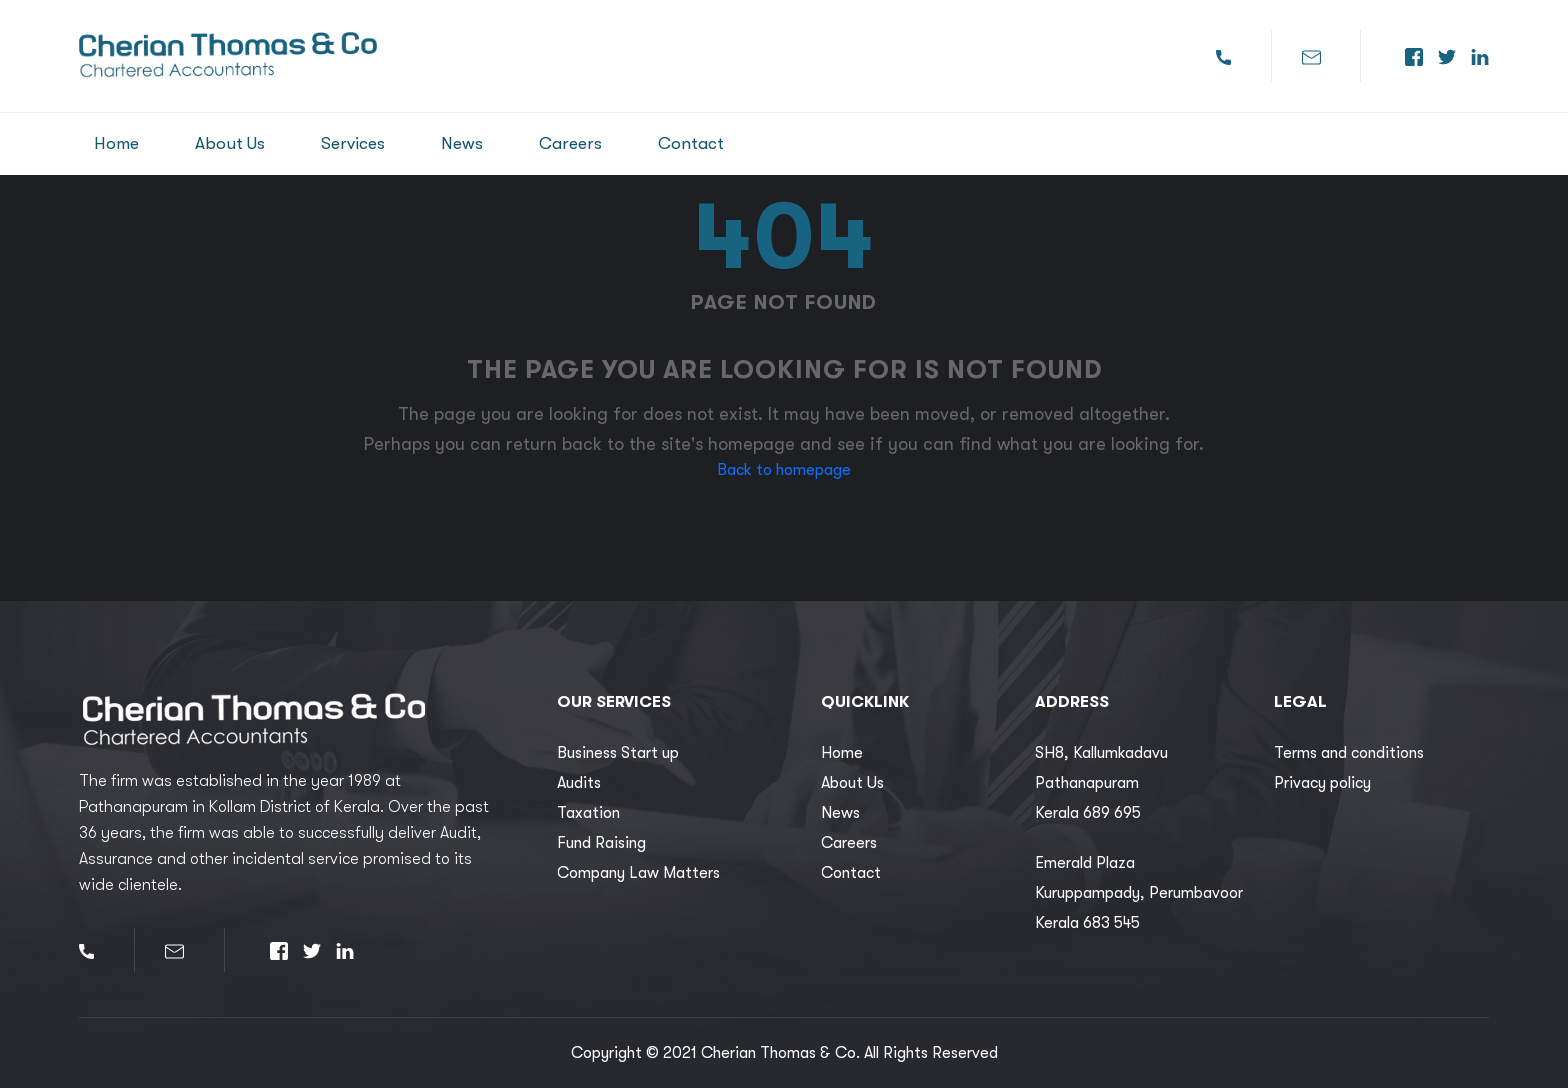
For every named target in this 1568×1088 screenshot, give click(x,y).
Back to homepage (784, 470)
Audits (579, 783)
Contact (691, 143)
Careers (570, 143)
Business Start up (618, 753)
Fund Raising (601, 843)
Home (116, 143)
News (462, 143)
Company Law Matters (638, 873)
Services (353, 143)
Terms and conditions (1349, 753)
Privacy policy (1322, 783)
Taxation (588, 813)
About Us (230, 143)
